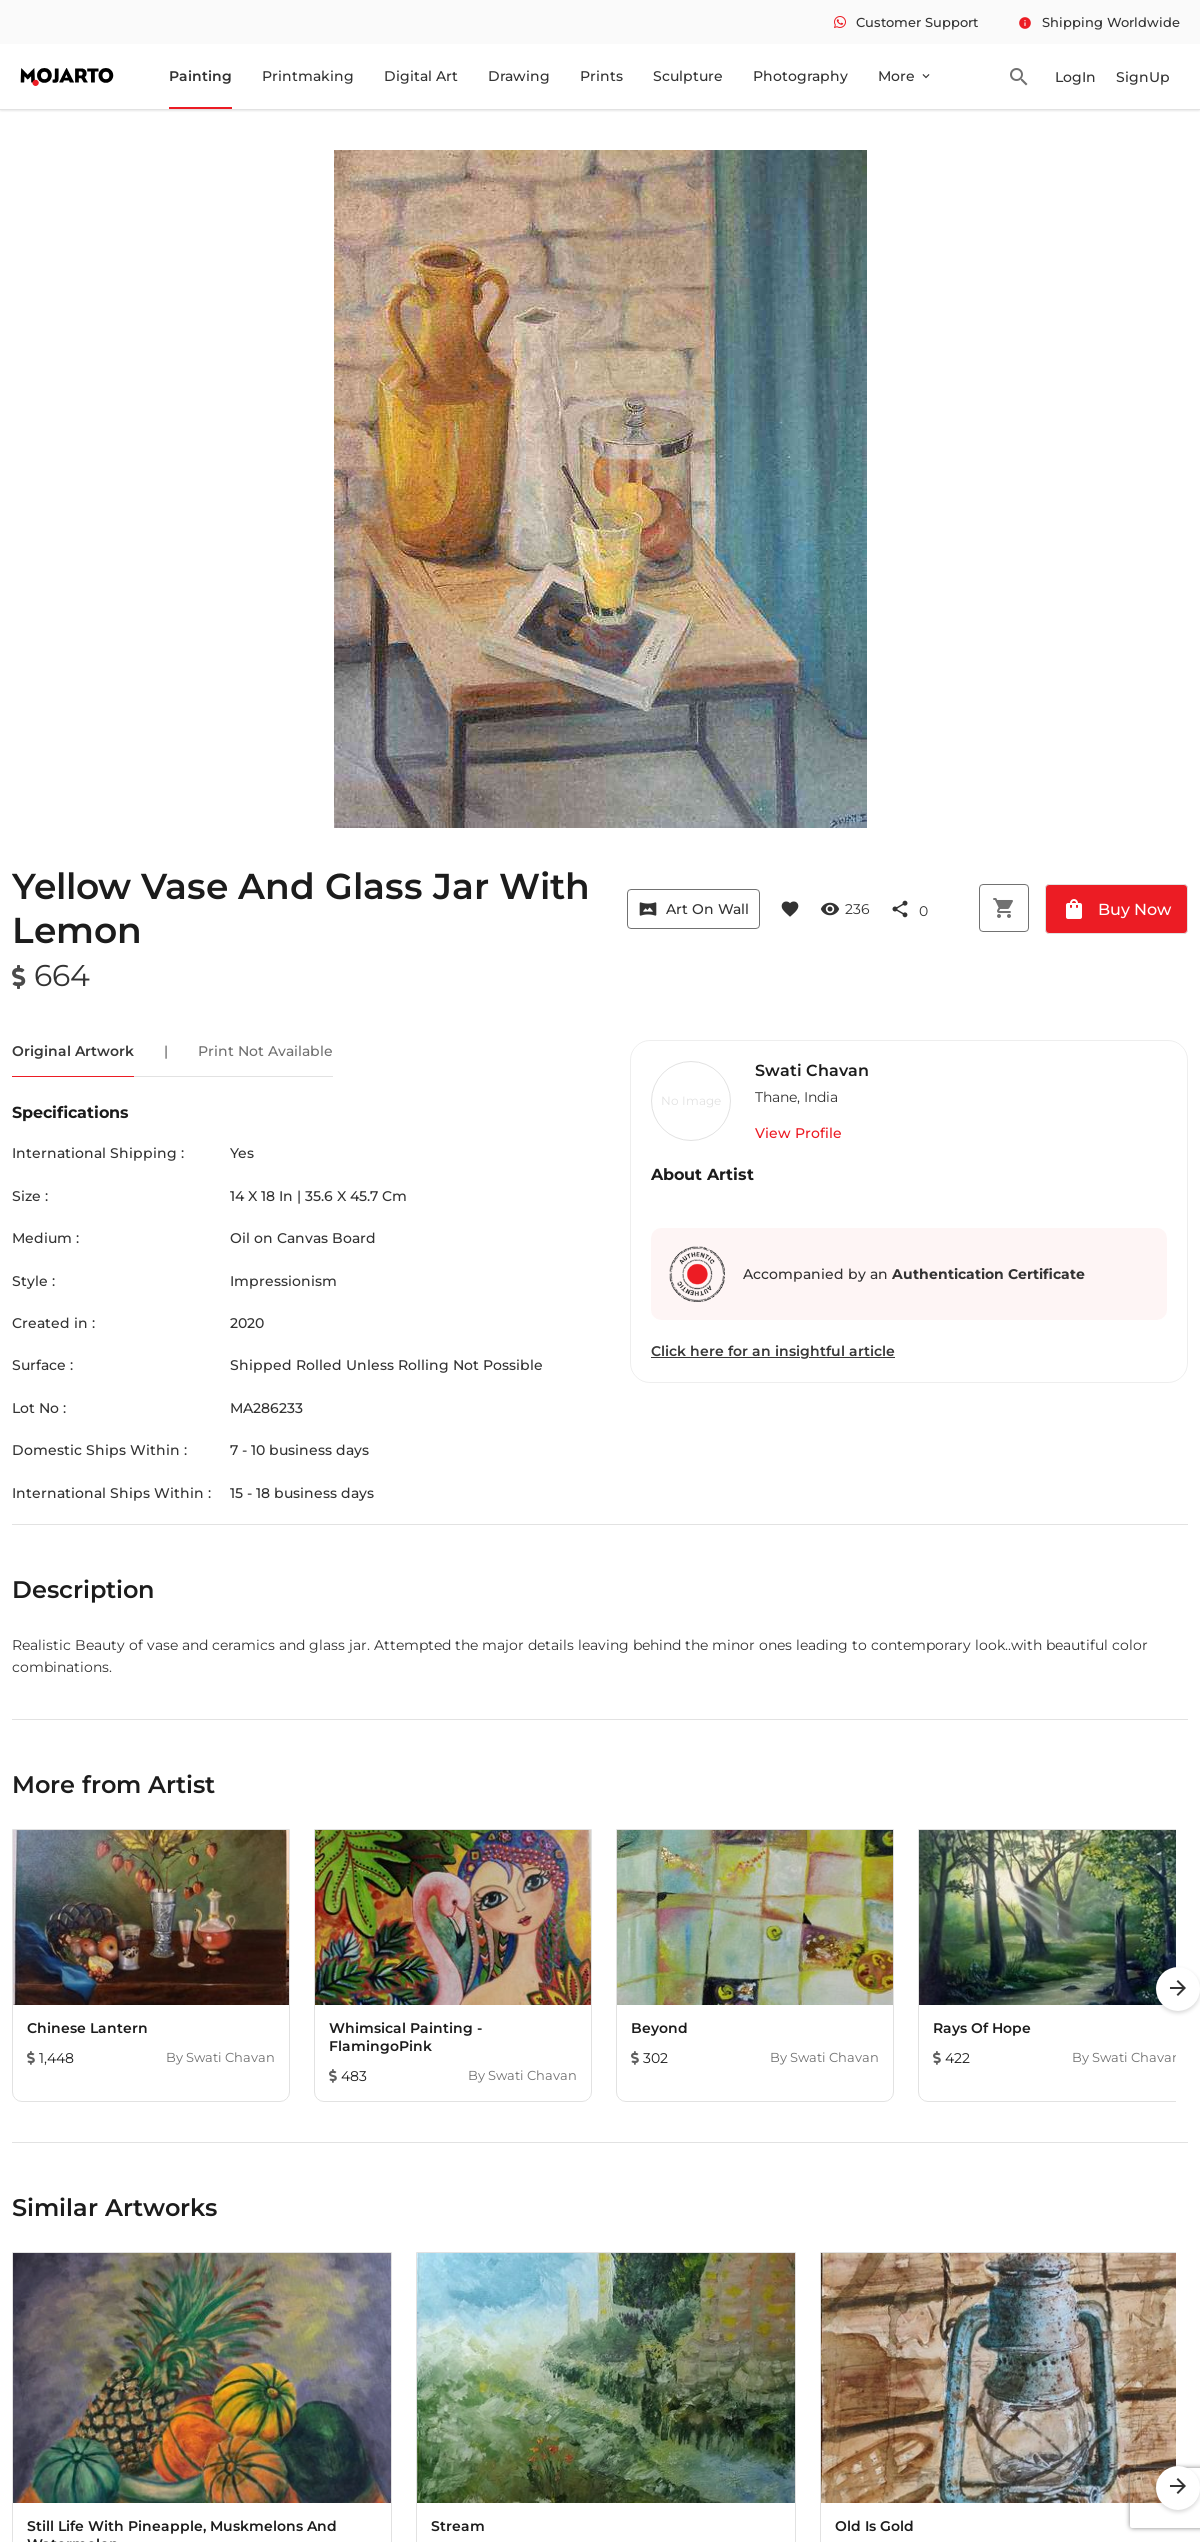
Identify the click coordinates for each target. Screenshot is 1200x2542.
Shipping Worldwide (1099, 22)
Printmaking (308, 76)
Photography (800, 76)
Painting (200, 76)
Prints (601, 76)
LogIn (1075, 77)
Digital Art (421, 76)
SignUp (1143, 77)
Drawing (519, 76)
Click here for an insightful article (773, 1351)
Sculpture (688, 76)
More (905, 76)
